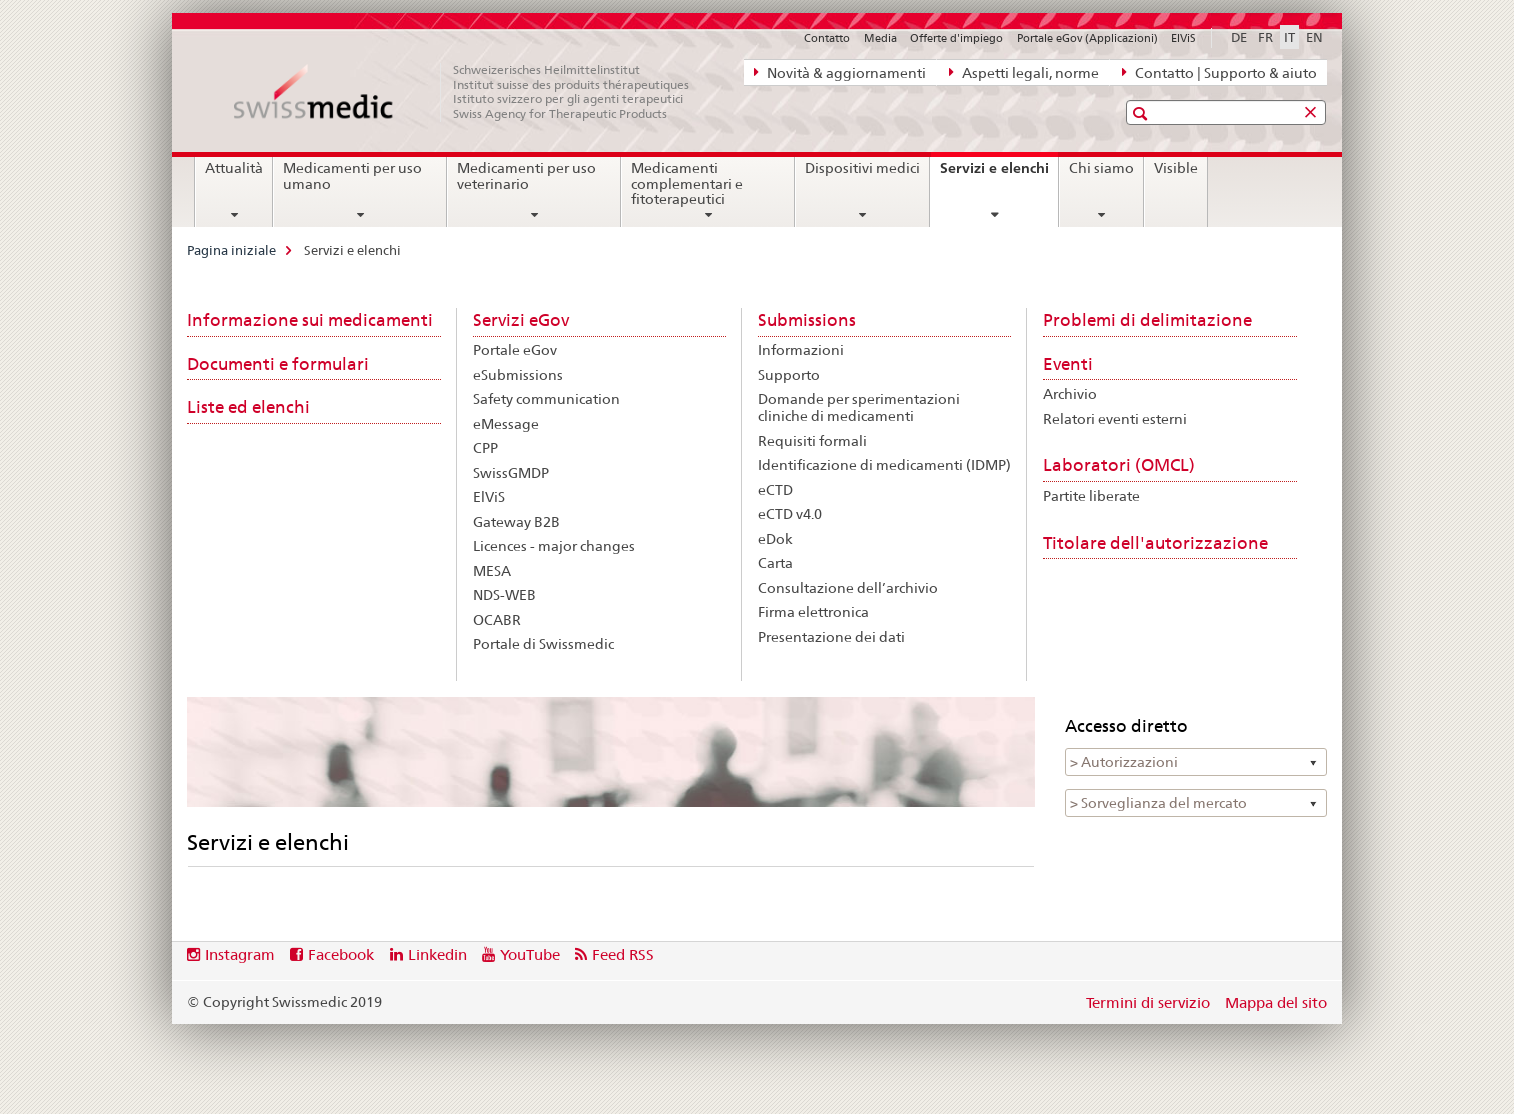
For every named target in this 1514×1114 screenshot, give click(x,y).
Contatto (827, 38)
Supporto (789, 375)
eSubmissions (518, 375)
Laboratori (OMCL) (1119, 465)
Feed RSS (623, 954)
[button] (1142, 113)
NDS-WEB (504, 595)
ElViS (1183, 38)
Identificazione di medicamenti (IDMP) (884, 465)
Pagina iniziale (231, 250)
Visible (1176, 168)
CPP (485, 448)
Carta (775, 563)
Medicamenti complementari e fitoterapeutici (687, 184)
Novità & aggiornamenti (840, 72)
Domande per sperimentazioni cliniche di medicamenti (859, 407)
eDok (775, 539)
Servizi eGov (521, 320)
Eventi (1068, 364)
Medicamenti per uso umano (352, 176)
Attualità (234, 168)
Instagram (240, 954)
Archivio (1070, 394)
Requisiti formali (812, 441)
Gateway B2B (516, 522)
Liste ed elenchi (248, 407)
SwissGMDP (511, 473)
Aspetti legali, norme (1024, 72)
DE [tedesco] (1239, 37)
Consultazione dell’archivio (848, 588)
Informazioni (801, 350)
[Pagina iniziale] (472, 92)
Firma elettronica (813, 612)
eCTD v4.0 (790, 514)
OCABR (497, 620)
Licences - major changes (554, 546)
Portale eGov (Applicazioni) (1087, 38)
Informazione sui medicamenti (310, 320)
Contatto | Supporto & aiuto (1219, 72)
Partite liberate (1091, 496)
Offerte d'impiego (956, 38)
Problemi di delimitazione (1147, 320)
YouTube (530, 954)
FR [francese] (1265, 37)
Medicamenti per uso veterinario (526, 176)
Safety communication (546, 399)
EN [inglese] (1314, 37)
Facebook (341, 954)
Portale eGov (515, 350)
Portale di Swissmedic (543, 644)
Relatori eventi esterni (1115, 419)
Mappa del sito (1276, 1002)
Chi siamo (1101, 168)
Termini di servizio (1148, 1002)
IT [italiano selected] (1289, 37)
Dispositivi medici (862, 168)
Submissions (807, 320)
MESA (492, 571)
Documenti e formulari (278, 364)
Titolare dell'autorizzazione (1155, 543)
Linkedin (437, 954)
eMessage (506, 424)
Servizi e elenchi (999, 175)
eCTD (775, 490)
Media (880, 38)
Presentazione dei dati (831, 637)
